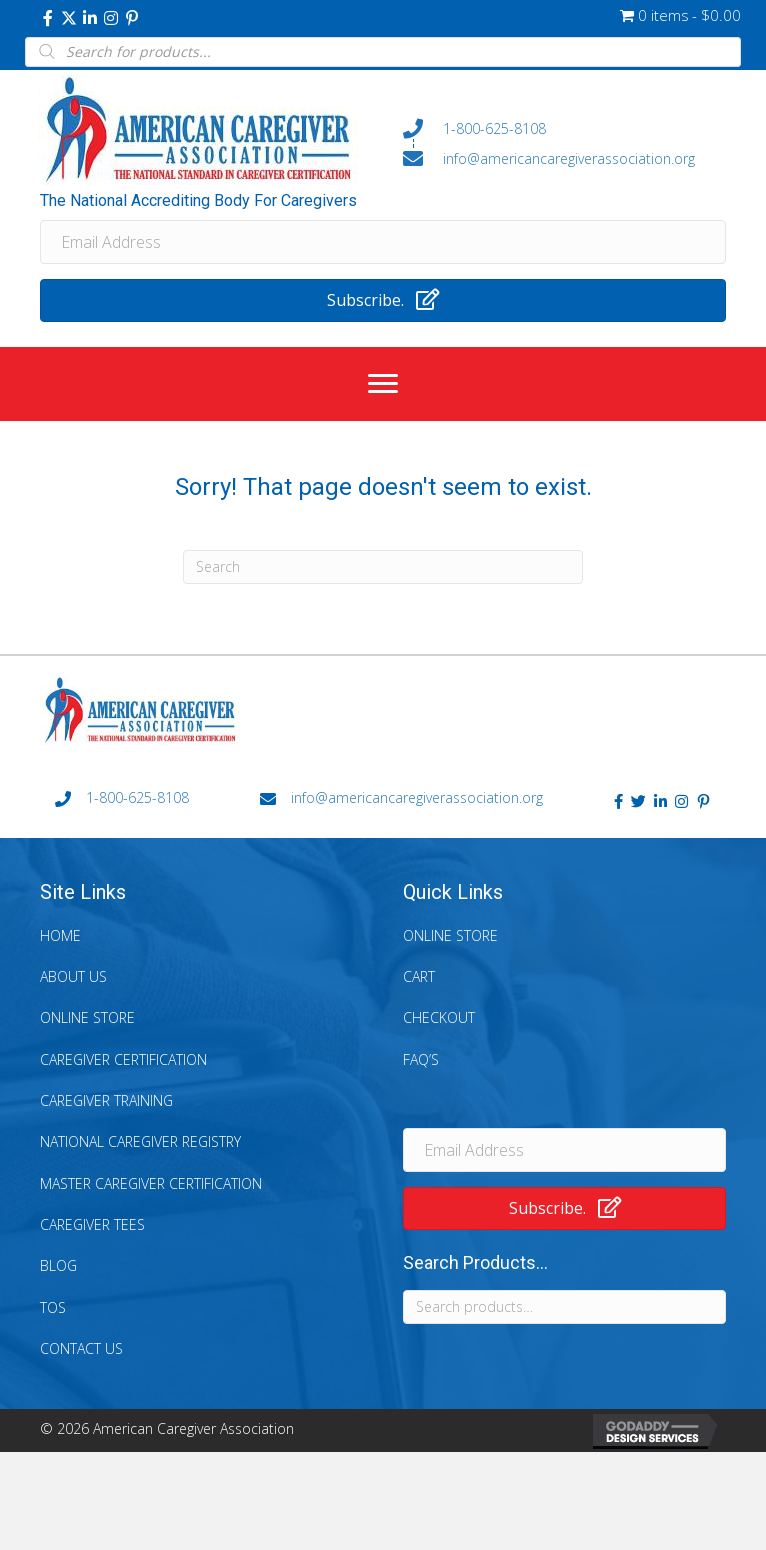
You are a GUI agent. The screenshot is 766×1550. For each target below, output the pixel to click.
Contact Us (81, 1348)
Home (60, 935)
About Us (73, 976)
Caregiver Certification (123, 1059)
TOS (53, 1307)
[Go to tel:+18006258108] (564, 129)
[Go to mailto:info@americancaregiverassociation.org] (564, 158)
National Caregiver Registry (140, 1141)
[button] (48, 18)
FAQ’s (421, 1059)
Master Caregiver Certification (151, 1183)
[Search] (383, 567)
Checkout (439, 1017)
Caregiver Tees (92, 1224)
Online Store (87, 1017)
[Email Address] (383, 242)
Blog (58, 1265)
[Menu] (383, 384)
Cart (419, 976)
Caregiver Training (106, 1100)
